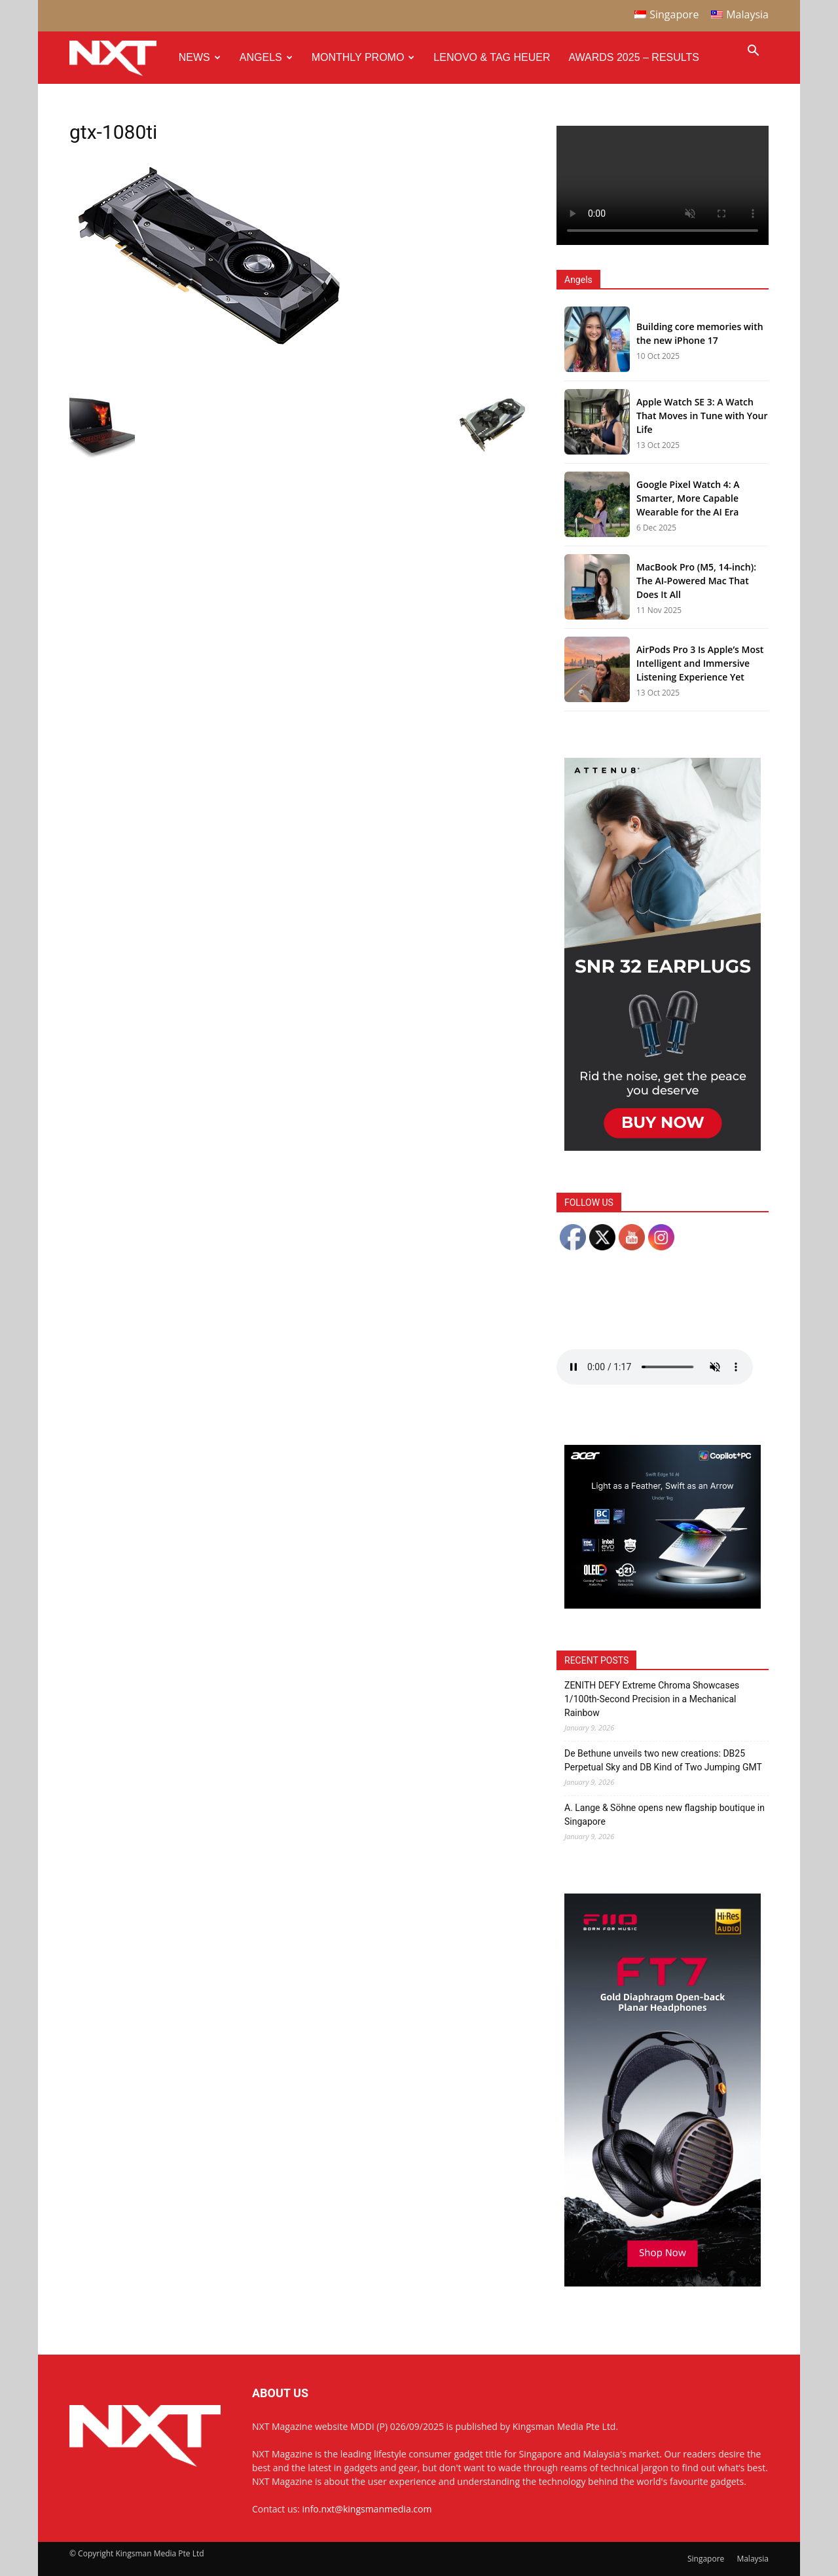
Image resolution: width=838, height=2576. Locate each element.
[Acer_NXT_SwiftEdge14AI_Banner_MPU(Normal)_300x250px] (662, 1605)
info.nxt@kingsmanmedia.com (367, 2509)
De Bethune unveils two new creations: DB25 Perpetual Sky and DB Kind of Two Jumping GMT (663, 1760)
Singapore (705, 2558)
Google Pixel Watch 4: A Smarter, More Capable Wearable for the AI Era (688, 498)
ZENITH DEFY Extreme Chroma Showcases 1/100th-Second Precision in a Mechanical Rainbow (651, 1699)
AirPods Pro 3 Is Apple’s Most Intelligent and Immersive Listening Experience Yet (699, 663)
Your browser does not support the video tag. (662, 185)
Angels (266, 57)
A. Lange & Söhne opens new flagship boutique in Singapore (664, 1814)
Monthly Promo (363, 57)
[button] (753, 52)
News (200, 57)
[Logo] (119, 57)
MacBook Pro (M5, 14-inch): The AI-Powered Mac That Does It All (696, 581)
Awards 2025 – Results (633, 57)
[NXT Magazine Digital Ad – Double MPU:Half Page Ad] (662, 1147)
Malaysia (753, 2558)
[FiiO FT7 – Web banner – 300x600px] (662, 2283)
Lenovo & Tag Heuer (491, 57)
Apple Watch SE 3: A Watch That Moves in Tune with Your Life (702, 416)
